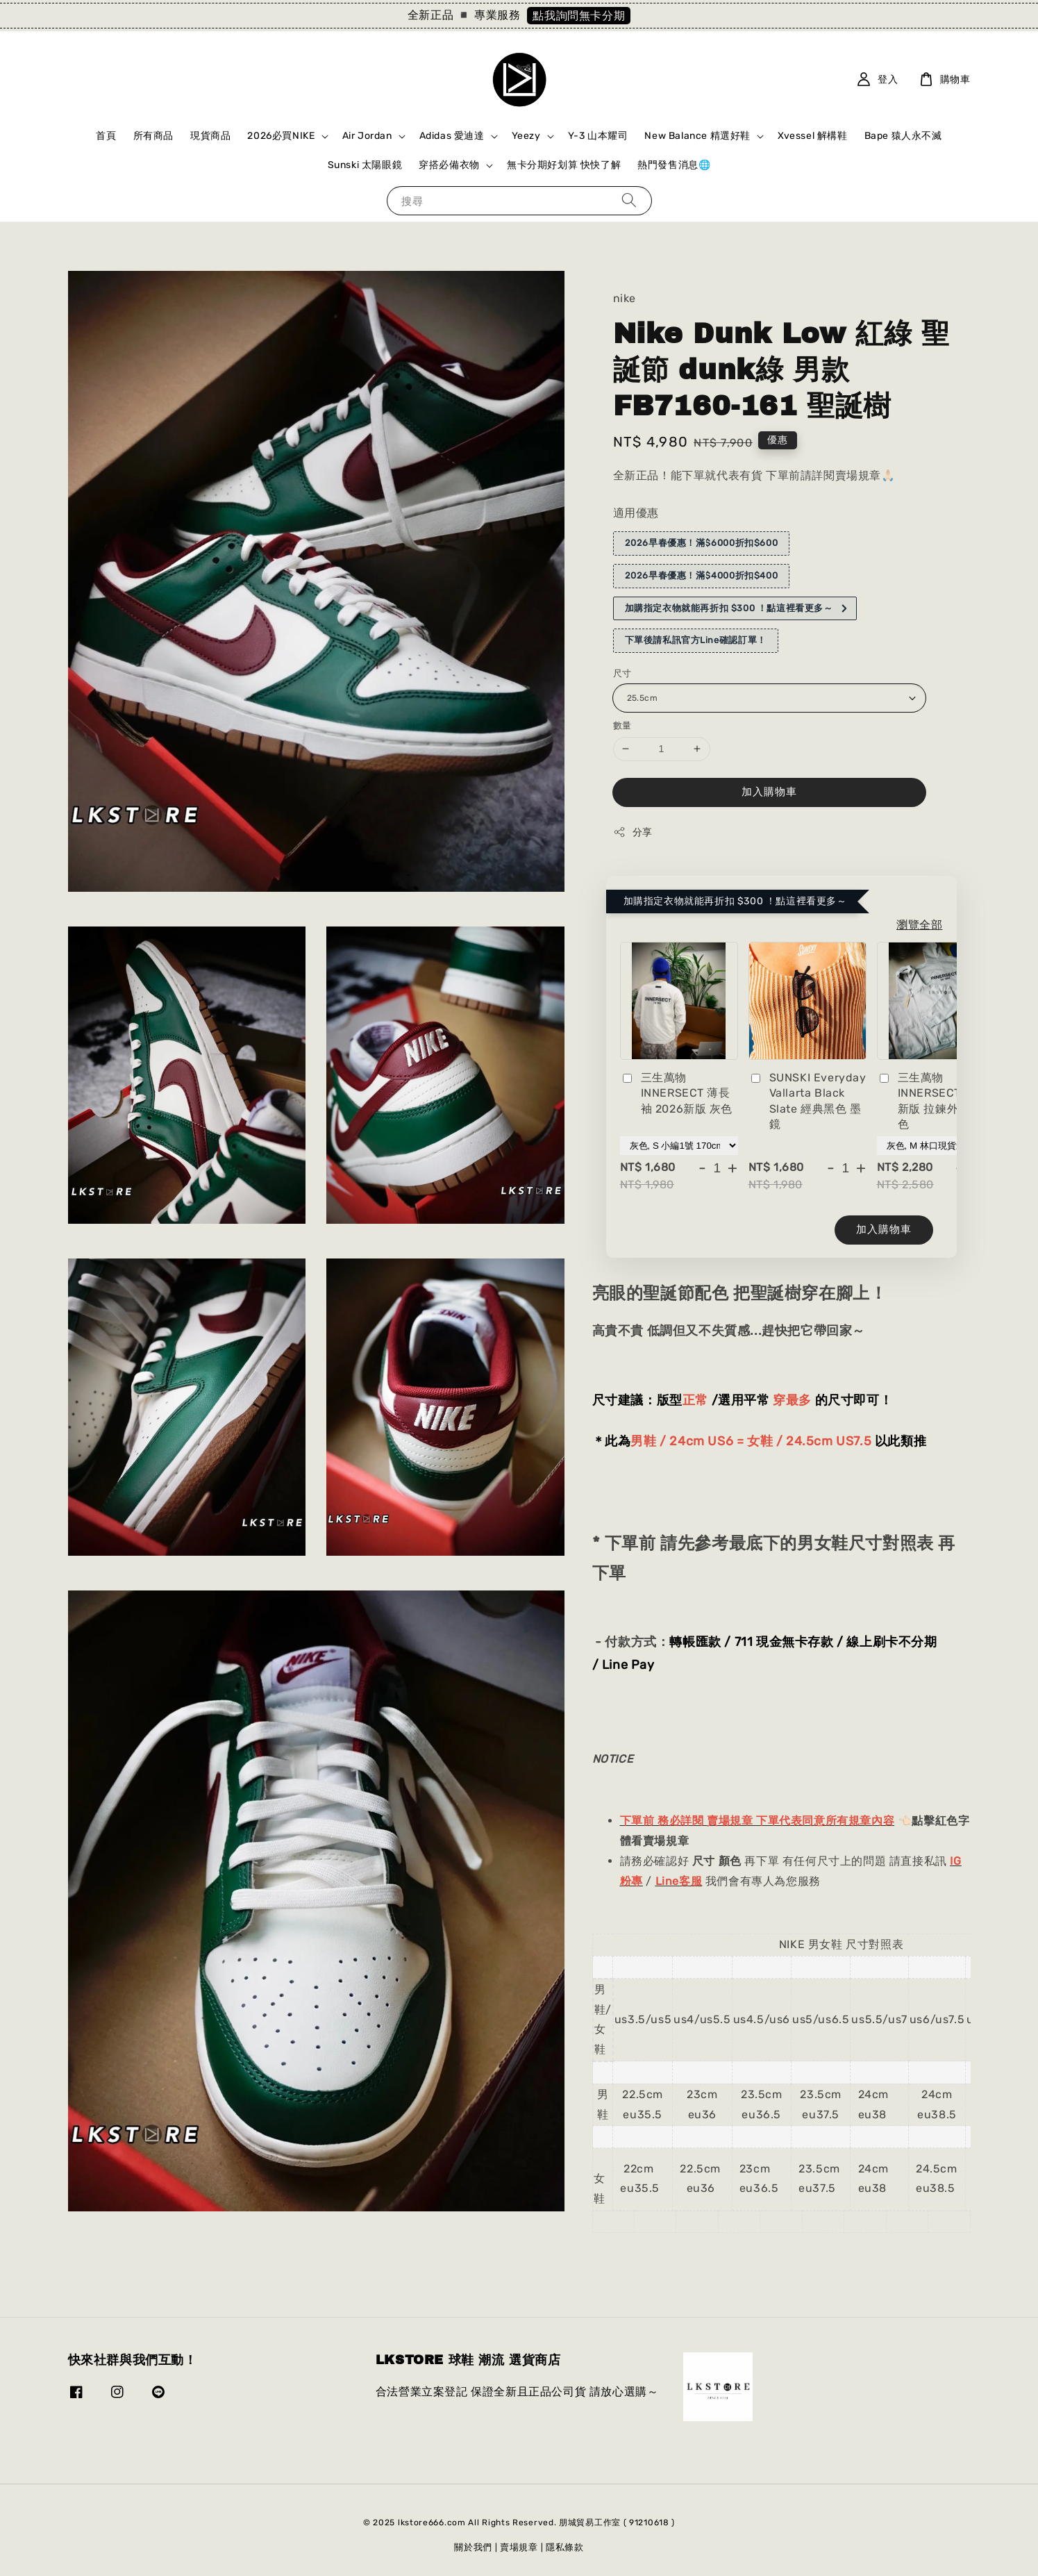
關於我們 (473, 2547)
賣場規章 (519, 2547)
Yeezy (526, 136)
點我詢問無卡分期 (579, 15)
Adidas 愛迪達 (452, 136)
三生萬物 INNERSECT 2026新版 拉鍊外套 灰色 (934, 1101)
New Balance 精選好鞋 (697, 136)
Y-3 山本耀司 (598, 136)
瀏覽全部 (919, 924)
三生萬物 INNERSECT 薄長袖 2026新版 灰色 (676, 1093)
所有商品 (153, 136)
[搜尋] (629, 200)
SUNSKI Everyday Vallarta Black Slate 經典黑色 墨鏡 (807, 1101)
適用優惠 (636, 513)
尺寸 (622, 673)
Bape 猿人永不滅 (903, 136)
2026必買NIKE (281, 136)
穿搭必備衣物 (449, 165)
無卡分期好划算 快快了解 (564, 165)
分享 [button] (633, 832)
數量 (622, 725)
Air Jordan (367, 136)
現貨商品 (210, 136)
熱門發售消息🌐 (673, 165)
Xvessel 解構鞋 (813, 136)
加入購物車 (769, 792)
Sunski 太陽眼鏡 (365, 165)
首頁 (106, 136)
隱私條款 (565, 2547)
